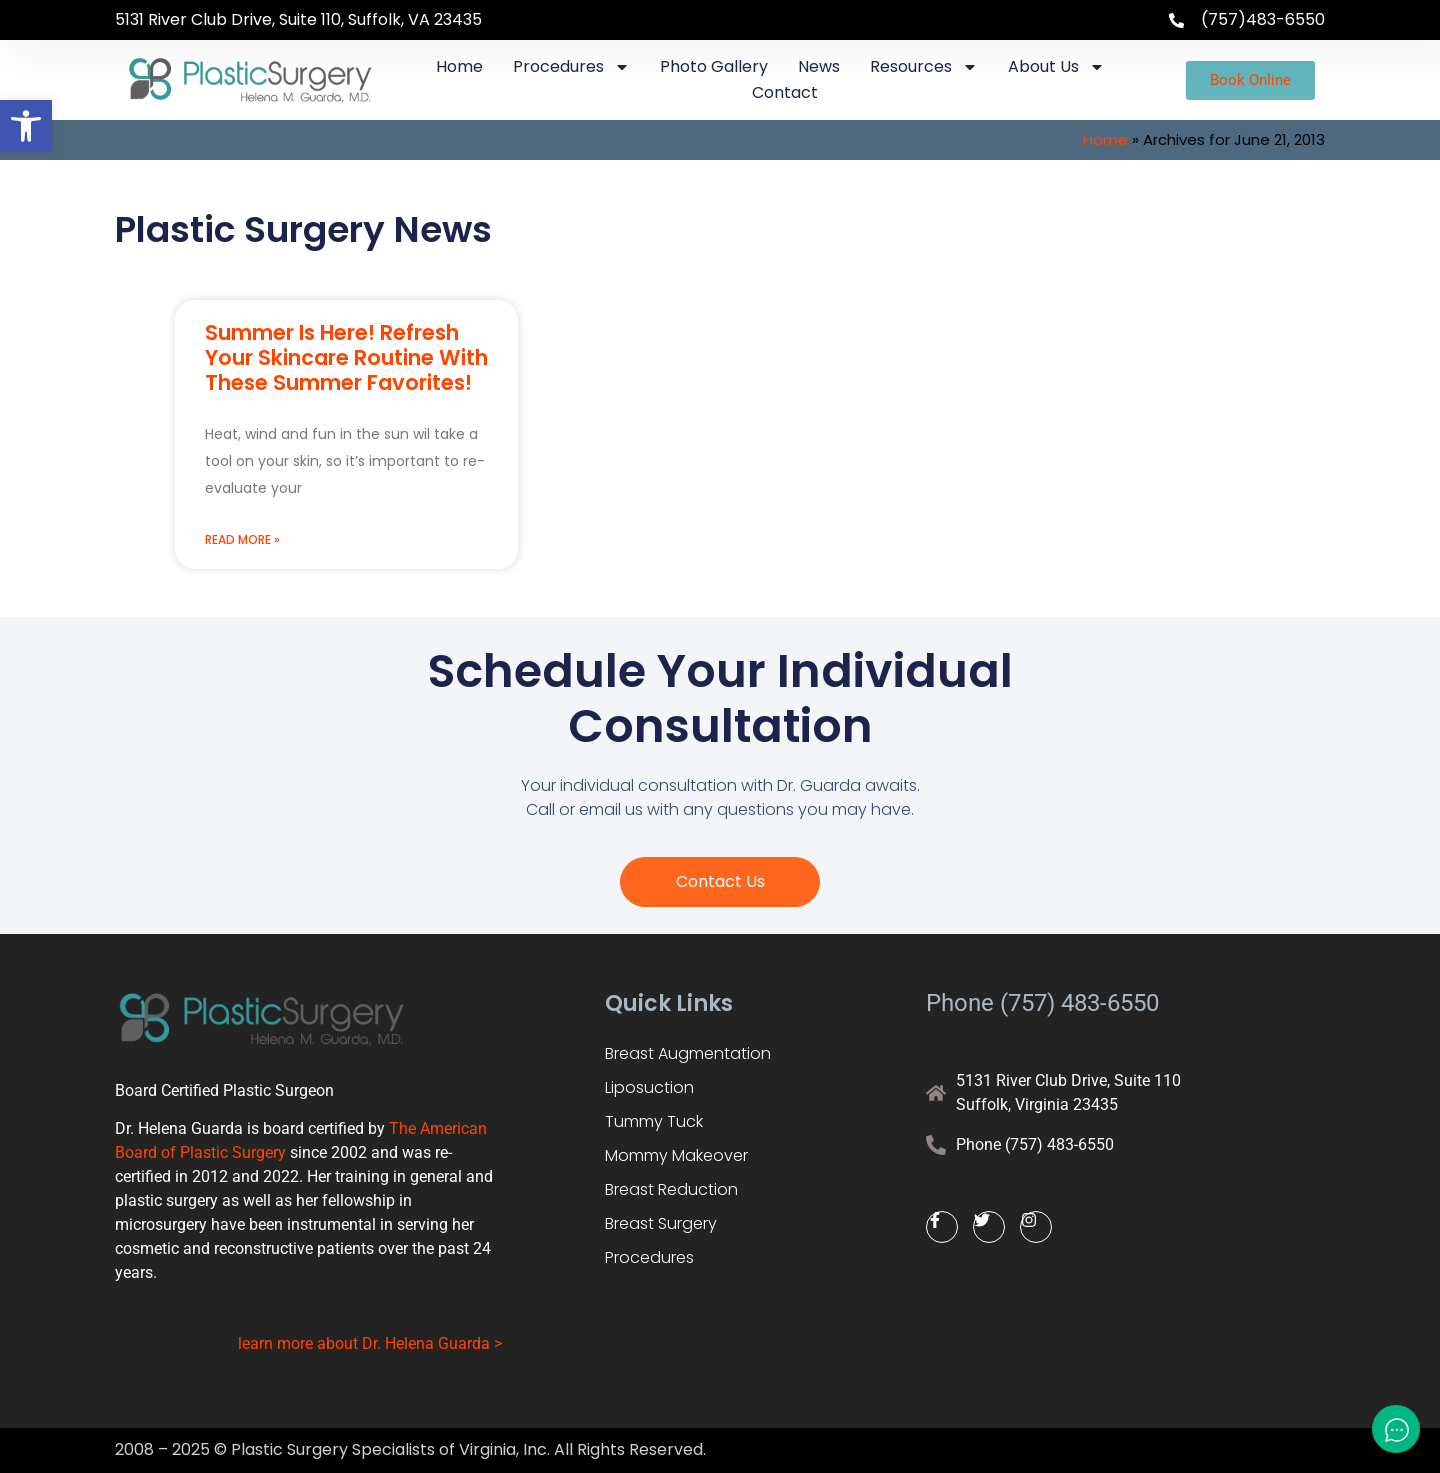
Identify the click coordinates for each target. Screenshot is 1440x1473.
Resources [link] (924, 67)
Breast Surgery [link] (661, 1223)
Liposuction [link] (649, 1087)
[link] (26, 126)
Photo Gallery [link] (714, 66)
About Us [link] (1056, 67)
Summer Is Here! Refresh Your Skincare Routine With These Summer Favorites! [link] (346, 357)
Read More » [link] (242, 539)
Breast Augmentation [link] (688, 1053)
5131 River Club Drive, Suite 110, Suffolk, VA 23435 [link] (298, 19)
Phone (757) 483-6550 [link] (1042, 1003)
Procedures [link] (571, 67)
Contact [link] (785, 92)
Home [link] (459, 66)
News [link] (819, 66)
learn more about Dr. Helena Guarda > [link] (370, 1343)
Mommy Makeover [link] (676, 1155)
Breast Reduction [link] (671, 1189)
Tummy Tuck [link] (654, 1121)
